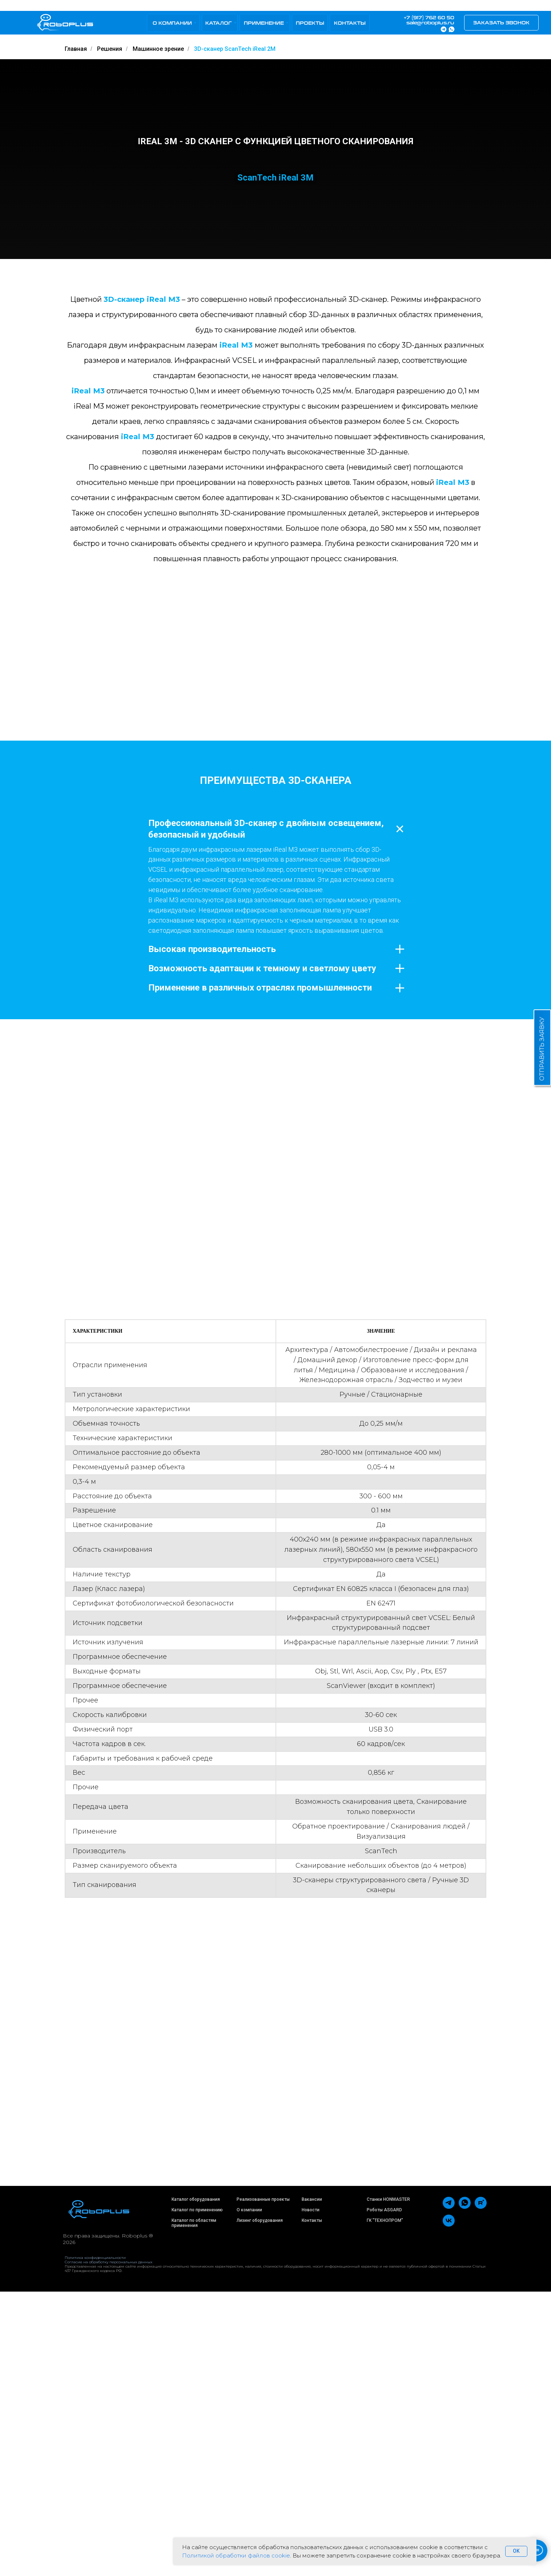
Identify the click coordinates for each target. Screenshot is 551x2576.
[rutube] (481, 2491)
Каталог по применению (197, 2493)
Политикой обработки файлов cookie (236, 2555)
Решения (109, 48)
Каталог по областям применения (194, 2507)
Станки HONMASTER (388, 2483)
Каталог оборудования (196, 2483)
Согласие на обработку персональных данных (108, 2546)
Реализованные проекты (263, 2483)
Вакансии (312, 2483)
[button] (501, 23)
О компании (249, 2493)
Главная (76, 48)
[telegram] (449, 2491)
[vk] (449, 2509)
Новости (310, 2493)
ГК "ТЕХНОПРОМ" (385, 2504)
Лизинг (244, 2504)
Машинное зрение (158, 48)
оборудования (267, 2504)
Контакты (312, 2504)
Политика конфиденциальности (95, 2542)
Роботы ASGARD (384, 2493)
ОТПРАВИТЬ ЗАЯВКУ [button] (542, 1049)
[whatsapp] (465, 2491)
